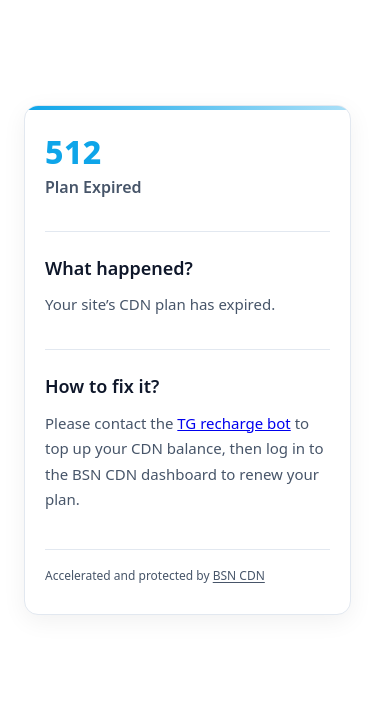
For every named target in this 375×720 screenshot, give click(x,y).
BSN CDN (239, 575)
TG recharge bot (233, 423)
